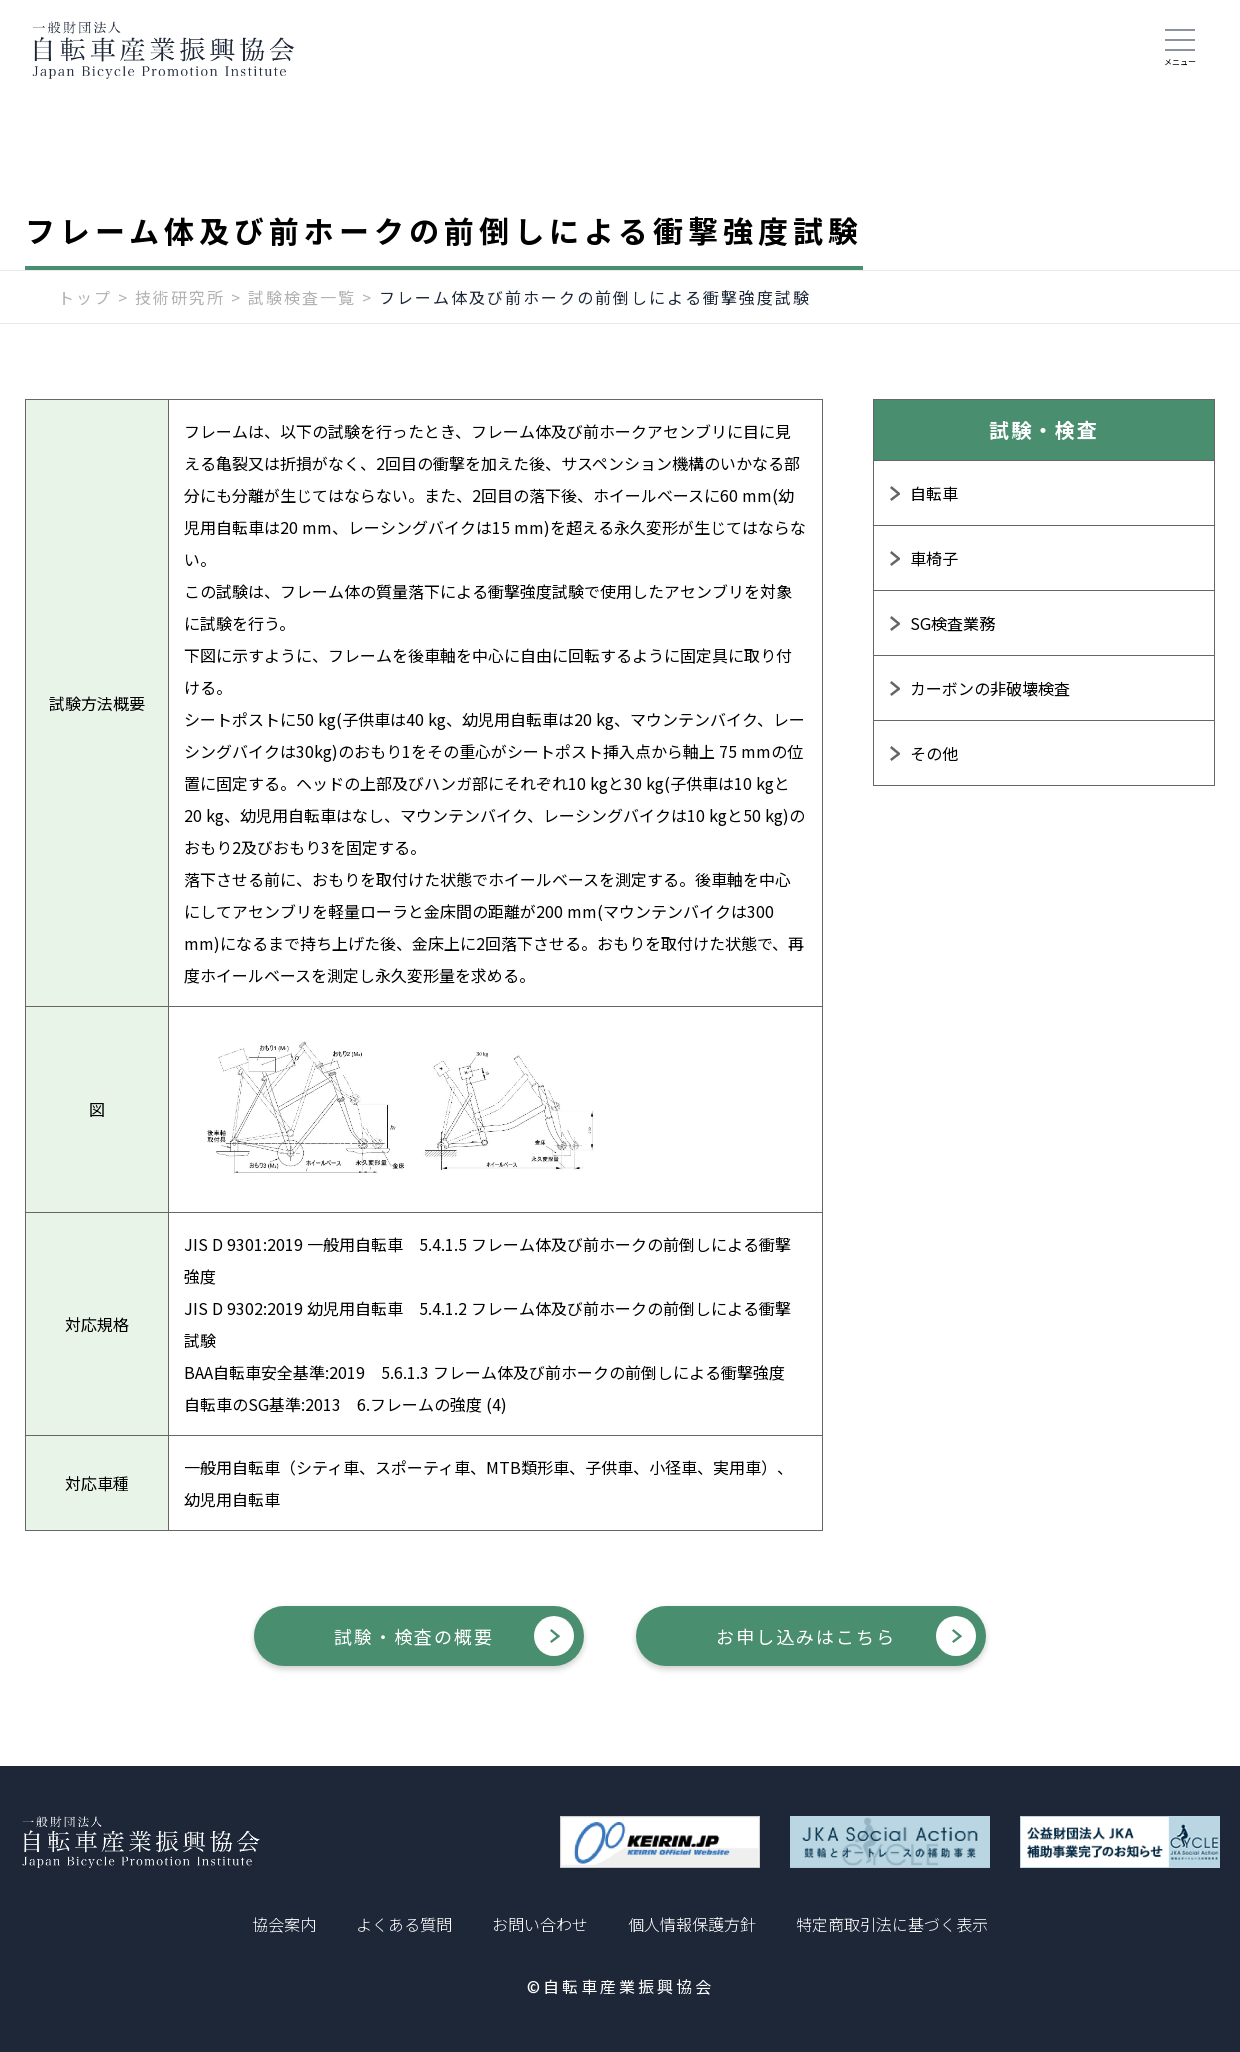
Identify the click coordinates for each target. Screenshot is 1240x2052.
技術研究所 (180, 297)
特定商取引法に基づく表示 (892, 1924)
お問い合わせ (540, 1924)
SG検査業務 (952, 623)
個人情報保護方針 (692, 1924)
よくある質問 (404, 1924)
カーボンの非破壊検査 (990, 688)
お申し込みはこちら (806, 1636)
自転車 (934, 493)
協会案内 (284, 1924)
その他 (934, 753)
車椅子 (934, 558)
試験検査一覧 (302, 297)
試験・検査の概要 (414, 1636)
